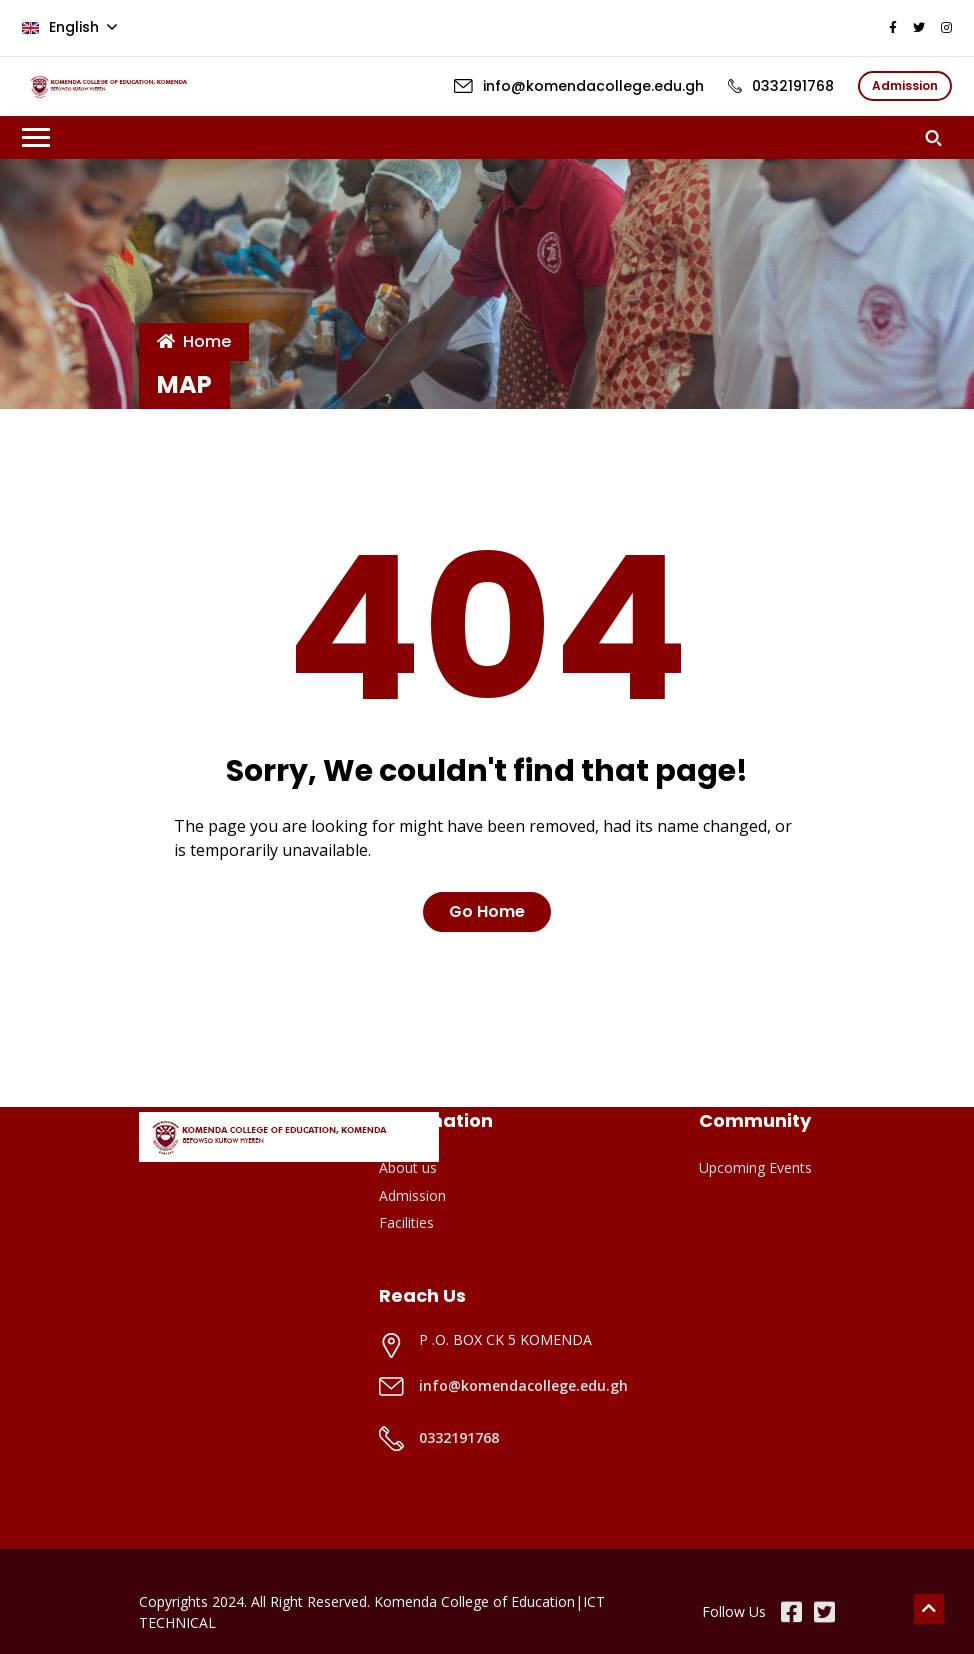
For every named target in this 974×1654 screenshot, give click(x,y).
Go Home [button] (487, 911)
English (62, 27)
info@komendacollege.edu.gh (523, 1385)
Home (194, 341)
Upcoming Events (755, 1167)
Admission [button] (905, 85)
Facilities (406, 1222)
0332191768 (459, 1437)
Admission (412, 1195)
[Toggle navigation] (36, 137)
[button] (938, 137)
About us (408, 1167)
